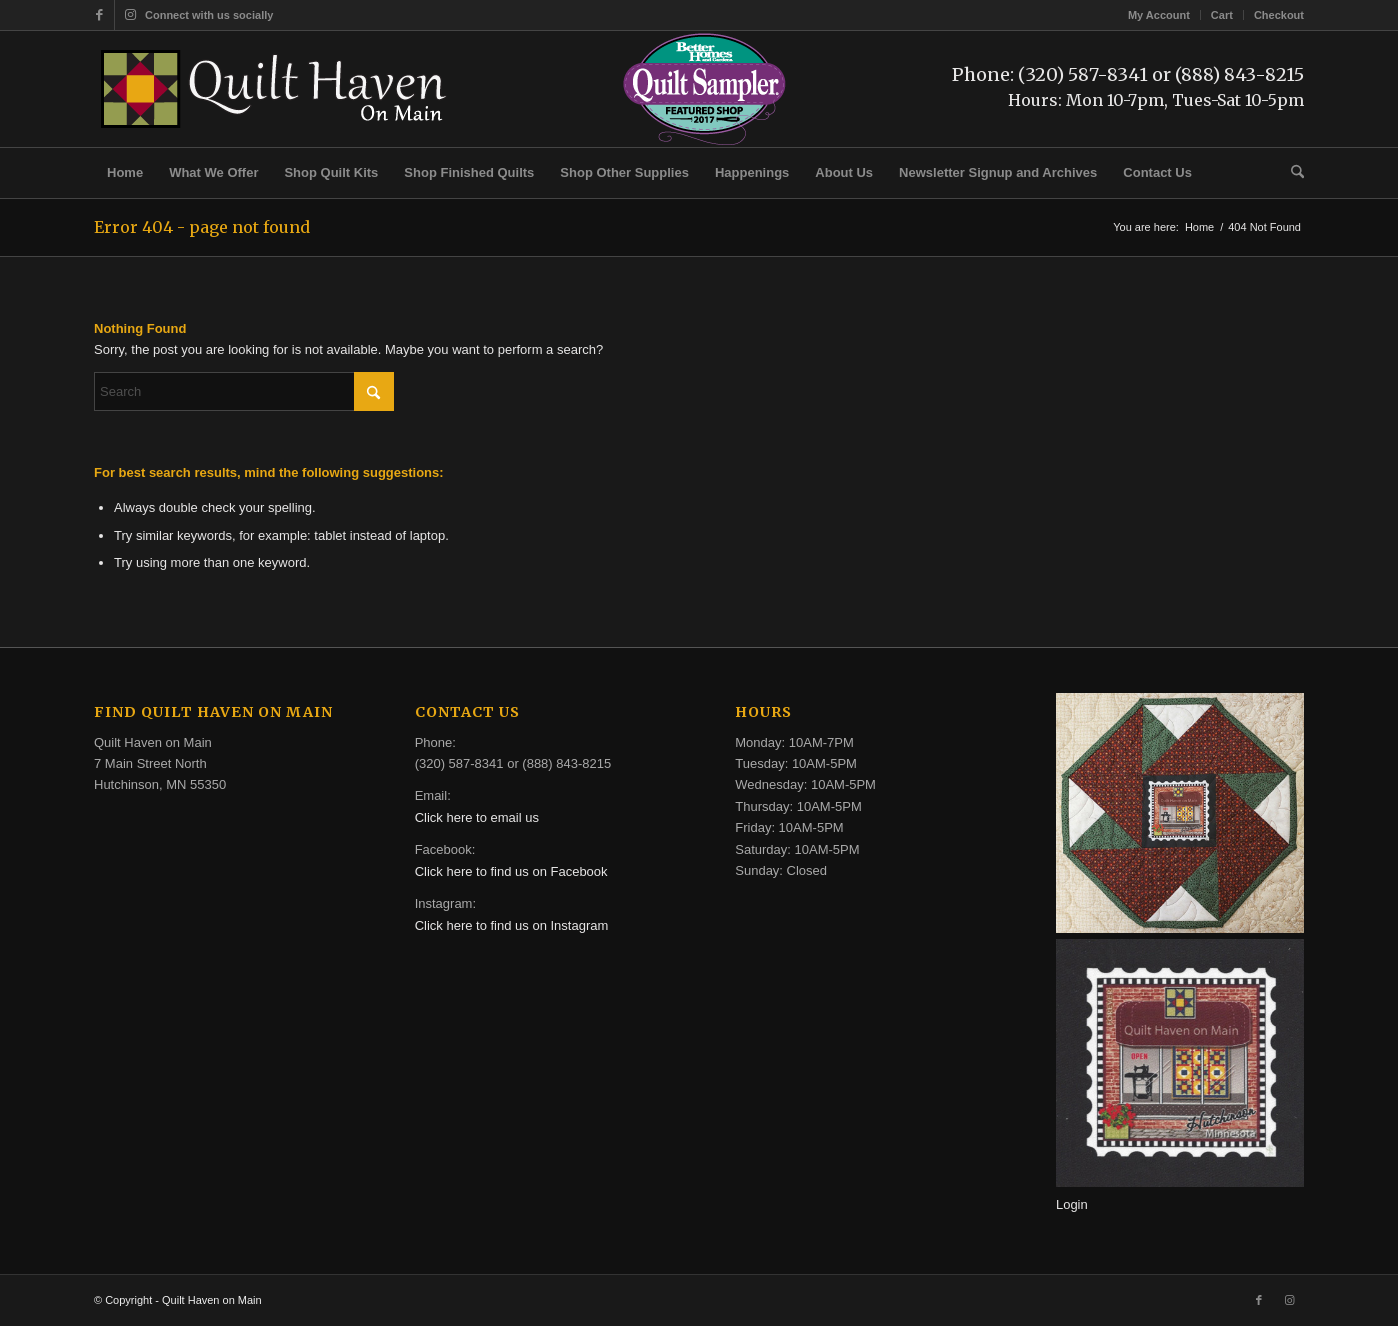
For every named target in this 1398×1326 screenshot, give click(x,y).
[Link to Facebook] (99, 15)
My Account (1159, 15)
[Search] (1291, 173)
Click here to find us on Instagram (512, 925)
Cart (1222, 15)
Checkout (1279, 15)
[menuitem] (1159, 15)
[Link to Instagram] (130, 15)
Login (1072, 1204)
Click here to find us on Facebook (511, 871)
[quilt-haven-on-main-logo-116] (275, 89)
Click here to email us (477, 817)
